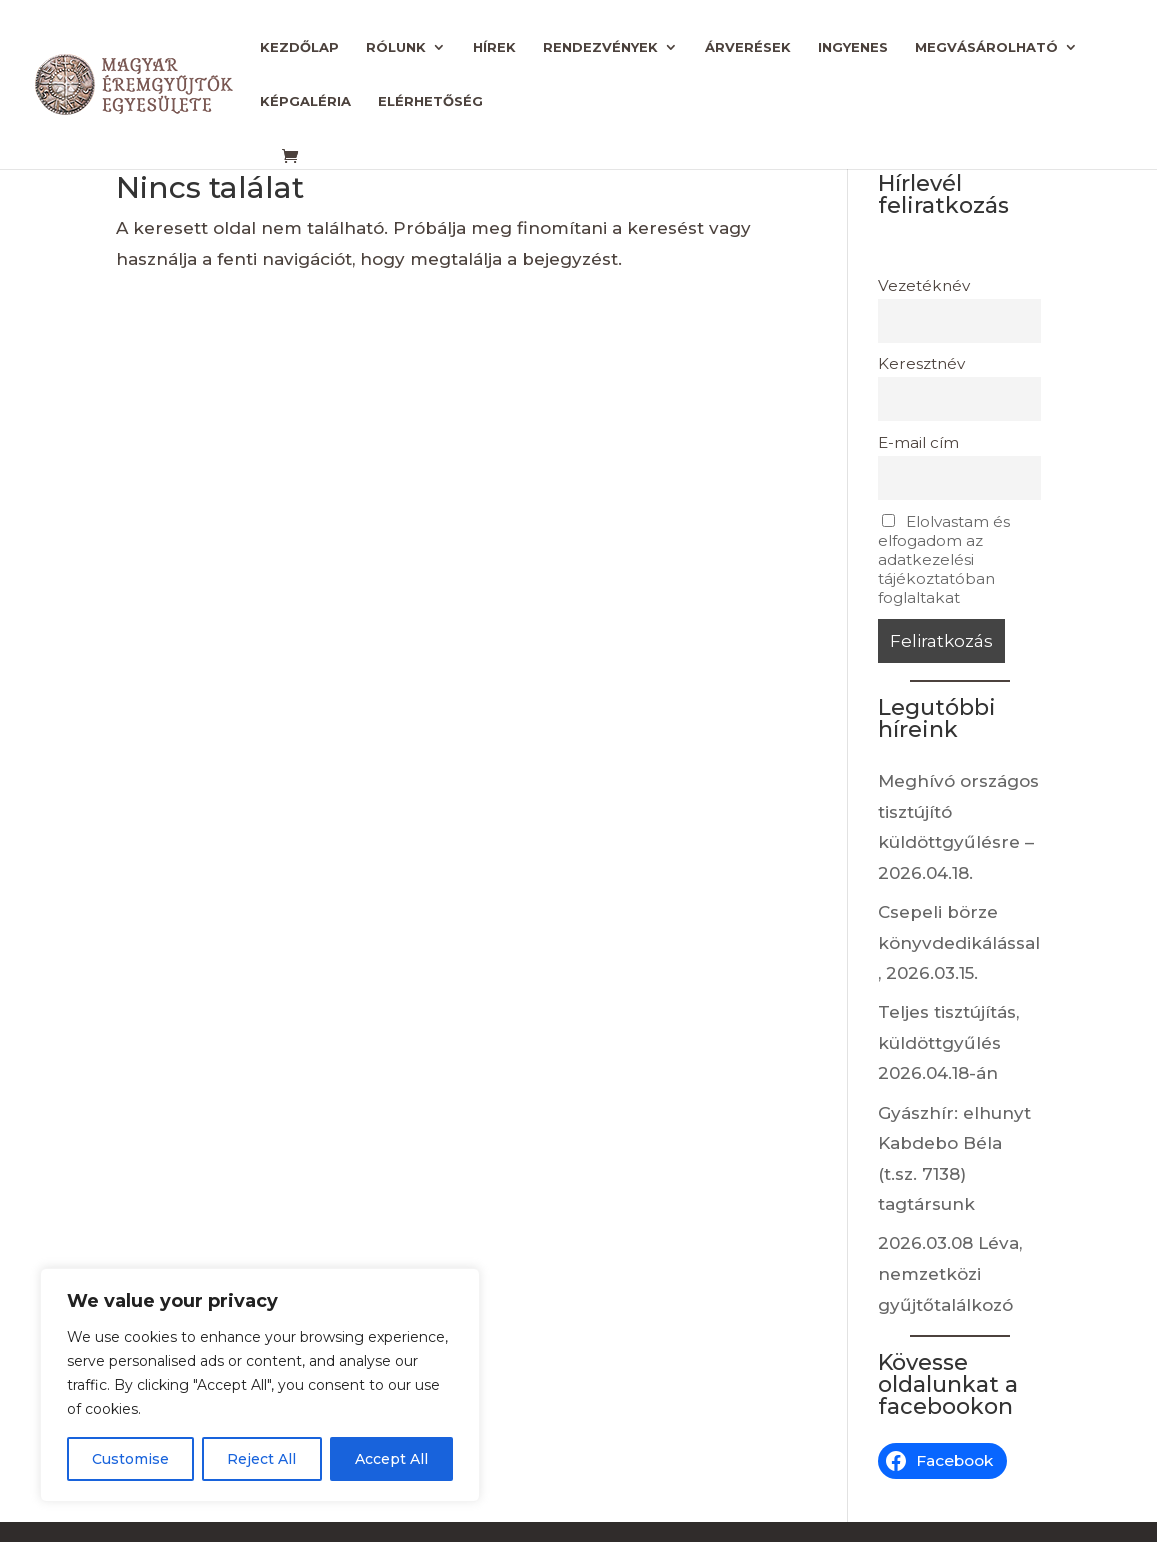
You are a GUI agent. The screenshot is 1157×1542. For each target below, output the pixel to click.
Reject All (261, 1459)
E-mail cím (918, 442)
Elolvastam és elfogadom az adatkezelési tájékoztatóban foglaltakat (944, 559)
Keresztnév (921, 363)
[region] (260, 1385)
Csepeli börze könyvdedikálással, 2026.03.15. (959, 942)
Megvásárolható (986, 47)
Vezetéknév (924, 285)
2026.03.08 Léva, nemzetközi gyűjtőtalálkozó (950, 1273)
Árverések (748, 47)
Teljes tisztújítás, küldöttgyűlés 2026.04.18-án (948, 1042)
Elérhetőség (430, 101)
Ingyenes (853, 47)
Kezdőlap (299, 47)
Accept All (391, 1459)
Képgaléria (305, 101)
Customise (130, 1459)
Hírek (494, 47)
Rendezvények (600, 47)
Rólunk (396, 47)
